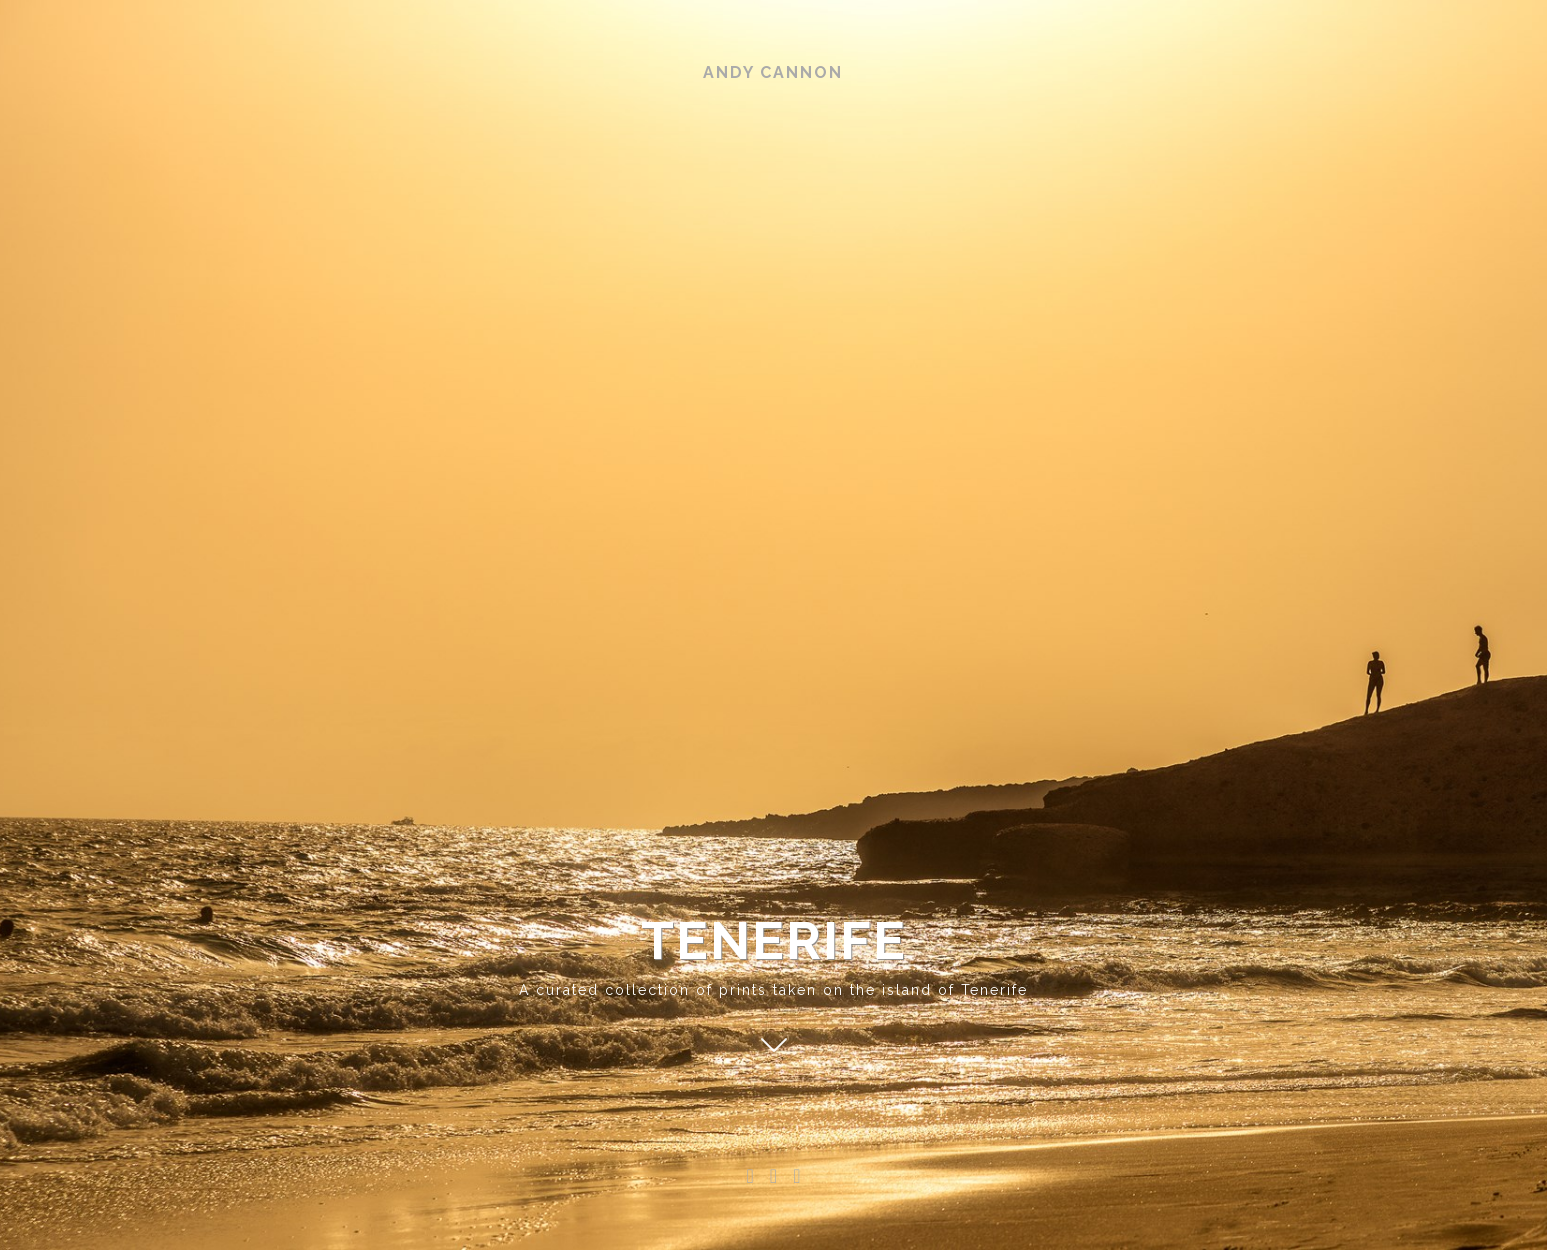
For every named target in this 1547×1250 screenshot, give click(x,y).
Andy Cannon (773, 72)
